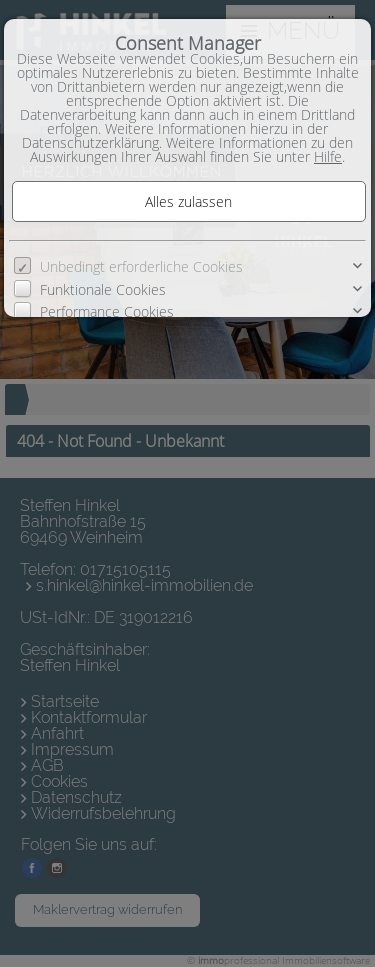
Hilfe (328, 156)
